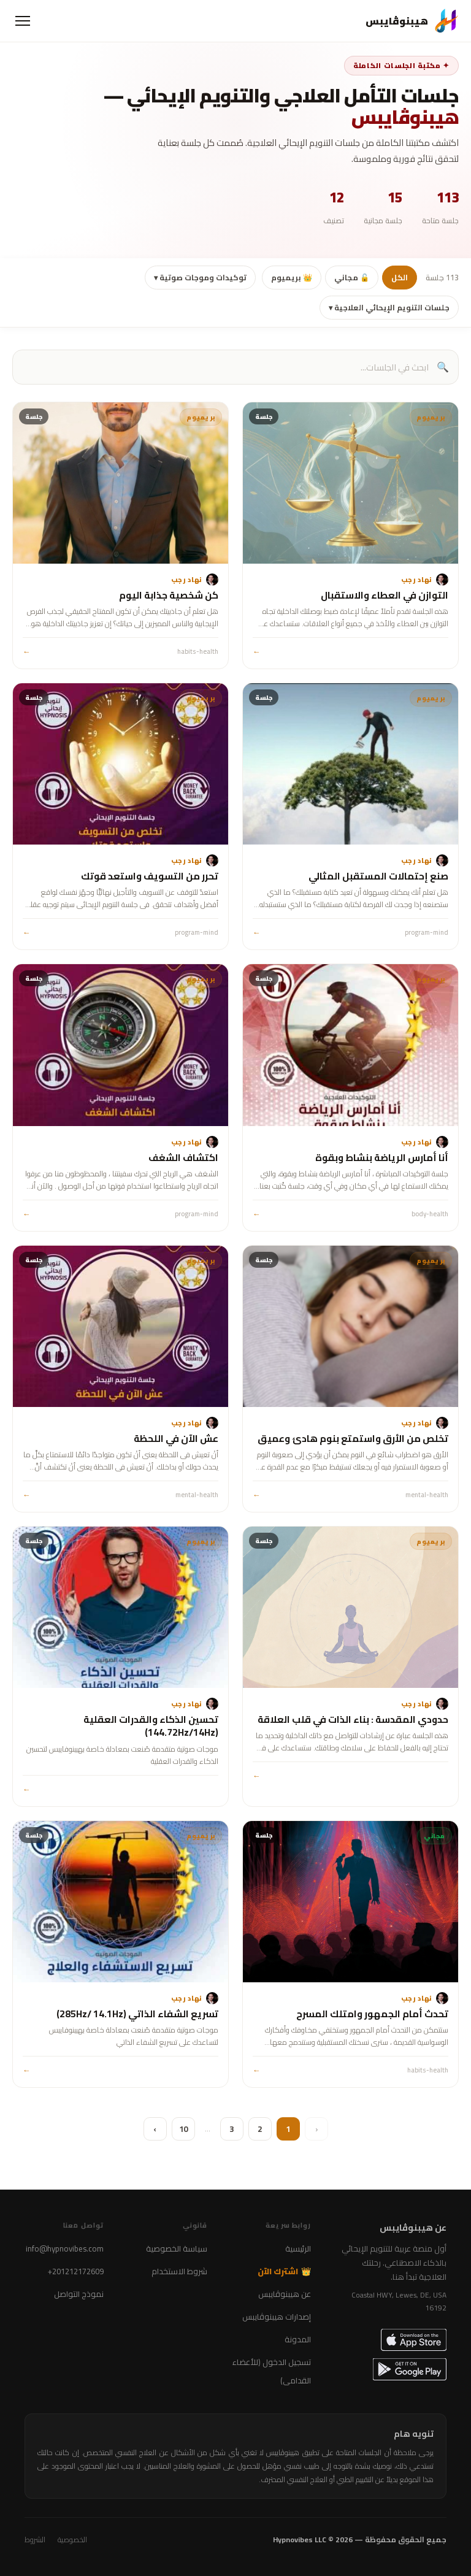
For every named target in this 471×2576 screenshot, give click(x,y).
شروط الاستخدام (179, 2271)
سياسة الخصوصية (176, 2248)
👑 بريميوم (291, 277)
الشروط (35, 2539)
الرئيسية (298, 2248)
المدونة (298, 2339)
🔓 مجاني (351, 277)
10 (183, 2129)
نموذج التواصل (79, 2294)
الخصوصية (72, 2539)
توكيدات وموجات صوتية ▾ (200, 277)
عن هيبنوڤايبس (284, 2294)
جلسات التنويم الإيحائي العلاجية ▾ (389, 308)
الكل (399, 277)
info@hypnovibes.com (65, 2248)
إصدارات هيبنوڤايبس (276, 2316)
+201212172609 (76, 2271)
